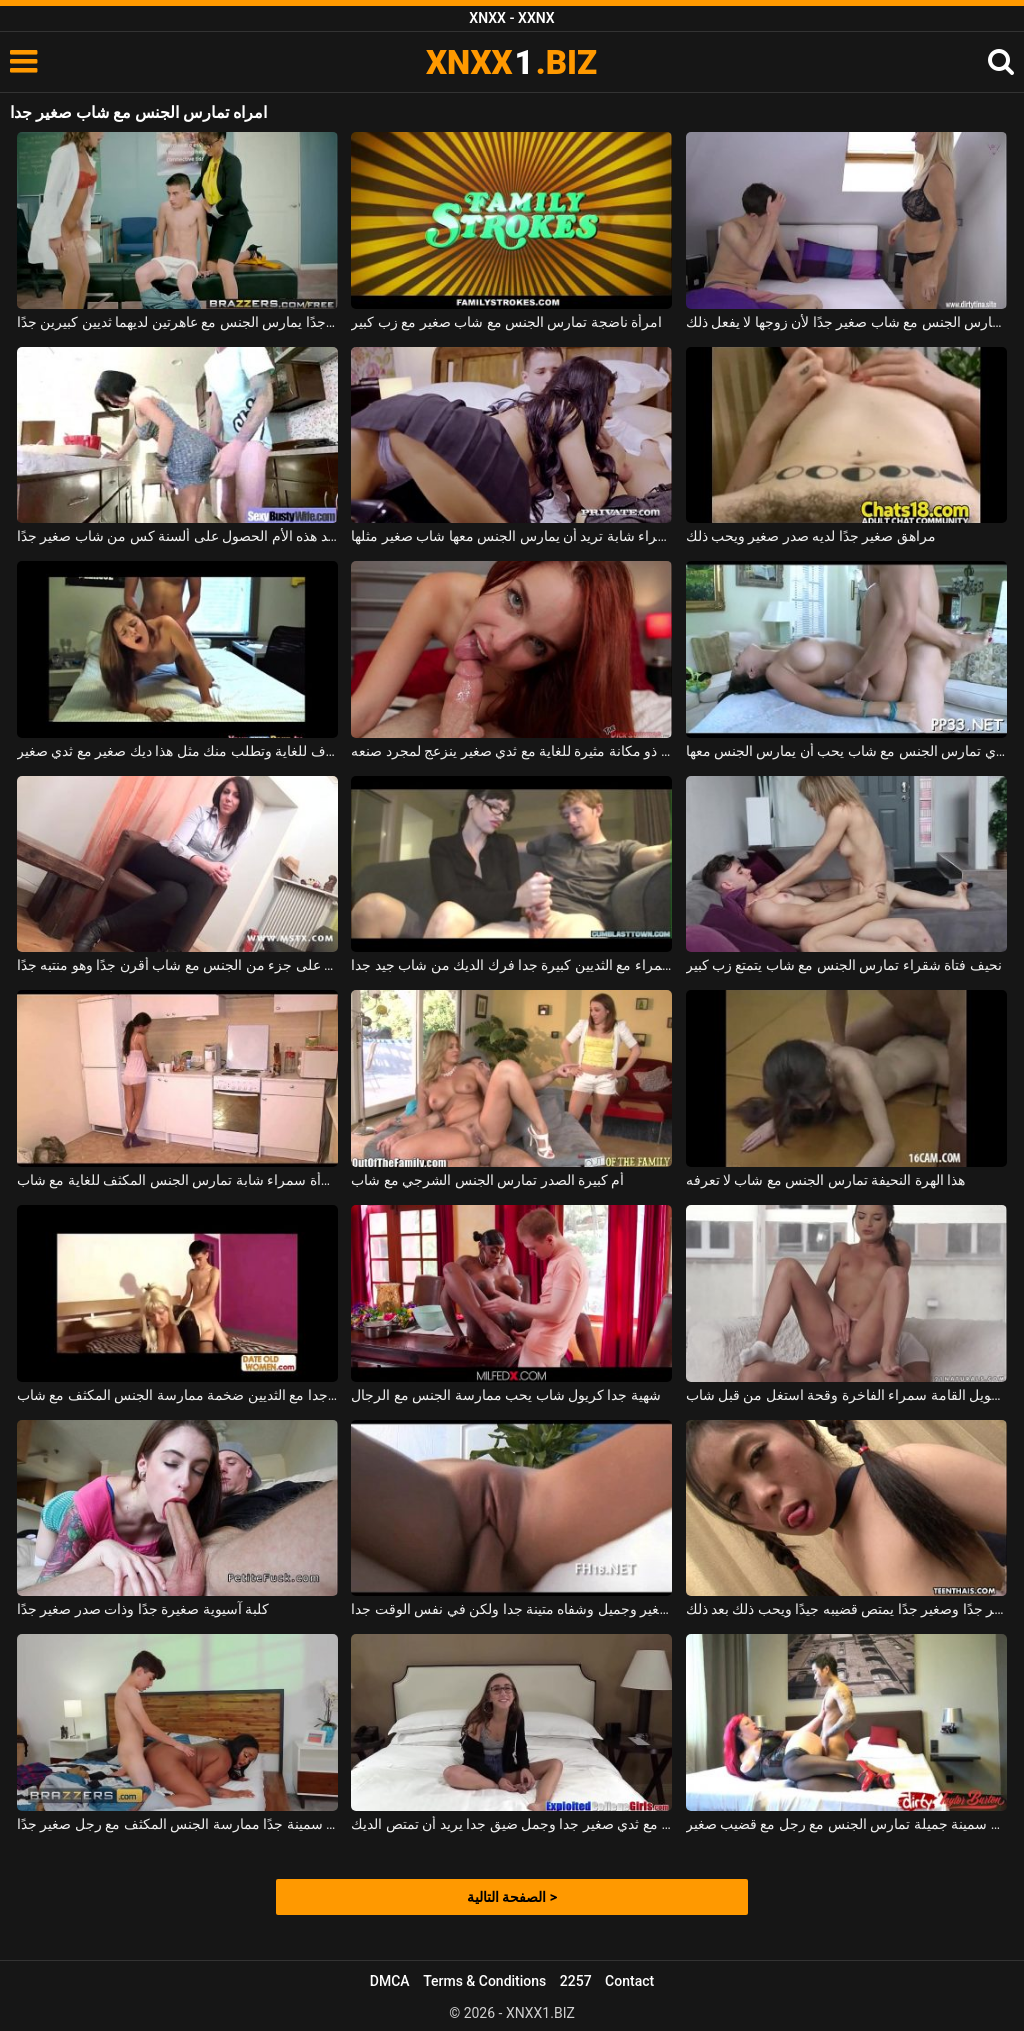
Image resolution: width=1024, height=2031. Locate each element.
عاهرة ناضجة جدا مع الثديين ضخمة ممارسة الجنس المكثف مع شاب (177, 1395)
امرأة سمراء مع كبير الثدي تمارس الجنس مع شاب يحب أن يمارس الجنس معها (846, 751)
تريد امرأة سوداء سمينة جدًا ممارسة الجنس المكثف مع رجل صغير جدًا (177, 1824)
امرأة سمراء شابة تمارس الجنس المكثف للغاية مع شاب (177, 1180)
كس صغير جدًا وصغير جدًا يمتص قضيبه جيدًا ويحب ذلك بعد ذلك (846, 1609)
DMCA (390, 1981)
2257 (576, 1981)
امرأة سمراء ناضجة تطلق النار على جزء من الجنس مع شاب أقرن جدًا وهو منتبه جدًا (177, 965)
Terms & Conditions (484, 1981)
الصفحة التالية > (512, 1897)
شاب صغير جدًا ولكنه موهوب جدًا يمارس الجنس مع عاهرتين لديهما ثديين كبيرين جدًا (177, 322)
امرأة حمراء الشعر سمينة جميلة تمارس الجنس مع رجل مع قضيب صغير (846, 1824)
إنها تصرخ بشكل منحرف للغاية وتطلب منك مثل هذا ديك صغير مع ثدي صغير (177, 751)
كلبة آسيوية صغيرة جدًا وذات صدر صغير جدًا (143, 1609)
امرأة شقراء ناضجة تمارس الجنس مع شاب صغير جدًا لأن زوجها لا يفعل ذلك (846, 322)
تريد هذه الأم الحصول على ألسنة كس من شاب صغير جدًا (177, 536)
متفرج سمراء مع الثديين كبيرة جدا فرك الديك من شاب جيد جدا (511, 965)
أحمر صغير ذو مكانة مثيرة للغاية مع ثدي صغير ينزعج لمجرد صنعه (511, 751)
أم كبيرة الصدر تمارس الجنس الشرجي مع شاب (487, 1180)
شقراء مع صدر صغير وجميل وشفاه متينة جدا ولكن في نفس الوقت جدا (511, 1609)
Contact (629, 1981)
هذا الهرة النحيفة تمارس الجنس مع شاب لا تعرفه (826, 1180)
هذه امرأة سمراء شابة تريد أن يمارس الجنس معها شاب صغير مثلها (511, 536)
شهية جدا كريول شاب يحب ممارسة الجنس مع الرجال (506, 1395)
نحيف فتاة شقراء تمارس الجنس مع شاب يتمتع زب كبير (844, 965)
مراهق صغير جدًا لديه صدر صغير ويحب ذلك (811, 536)
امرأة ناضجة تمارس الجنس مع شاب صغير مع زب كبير (506, 322)
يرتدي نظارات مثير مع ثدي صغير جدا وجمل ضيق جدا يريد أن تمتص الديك (511, 1824)
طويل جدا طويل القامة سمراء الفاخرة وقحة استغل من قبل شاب (846, 1395)
